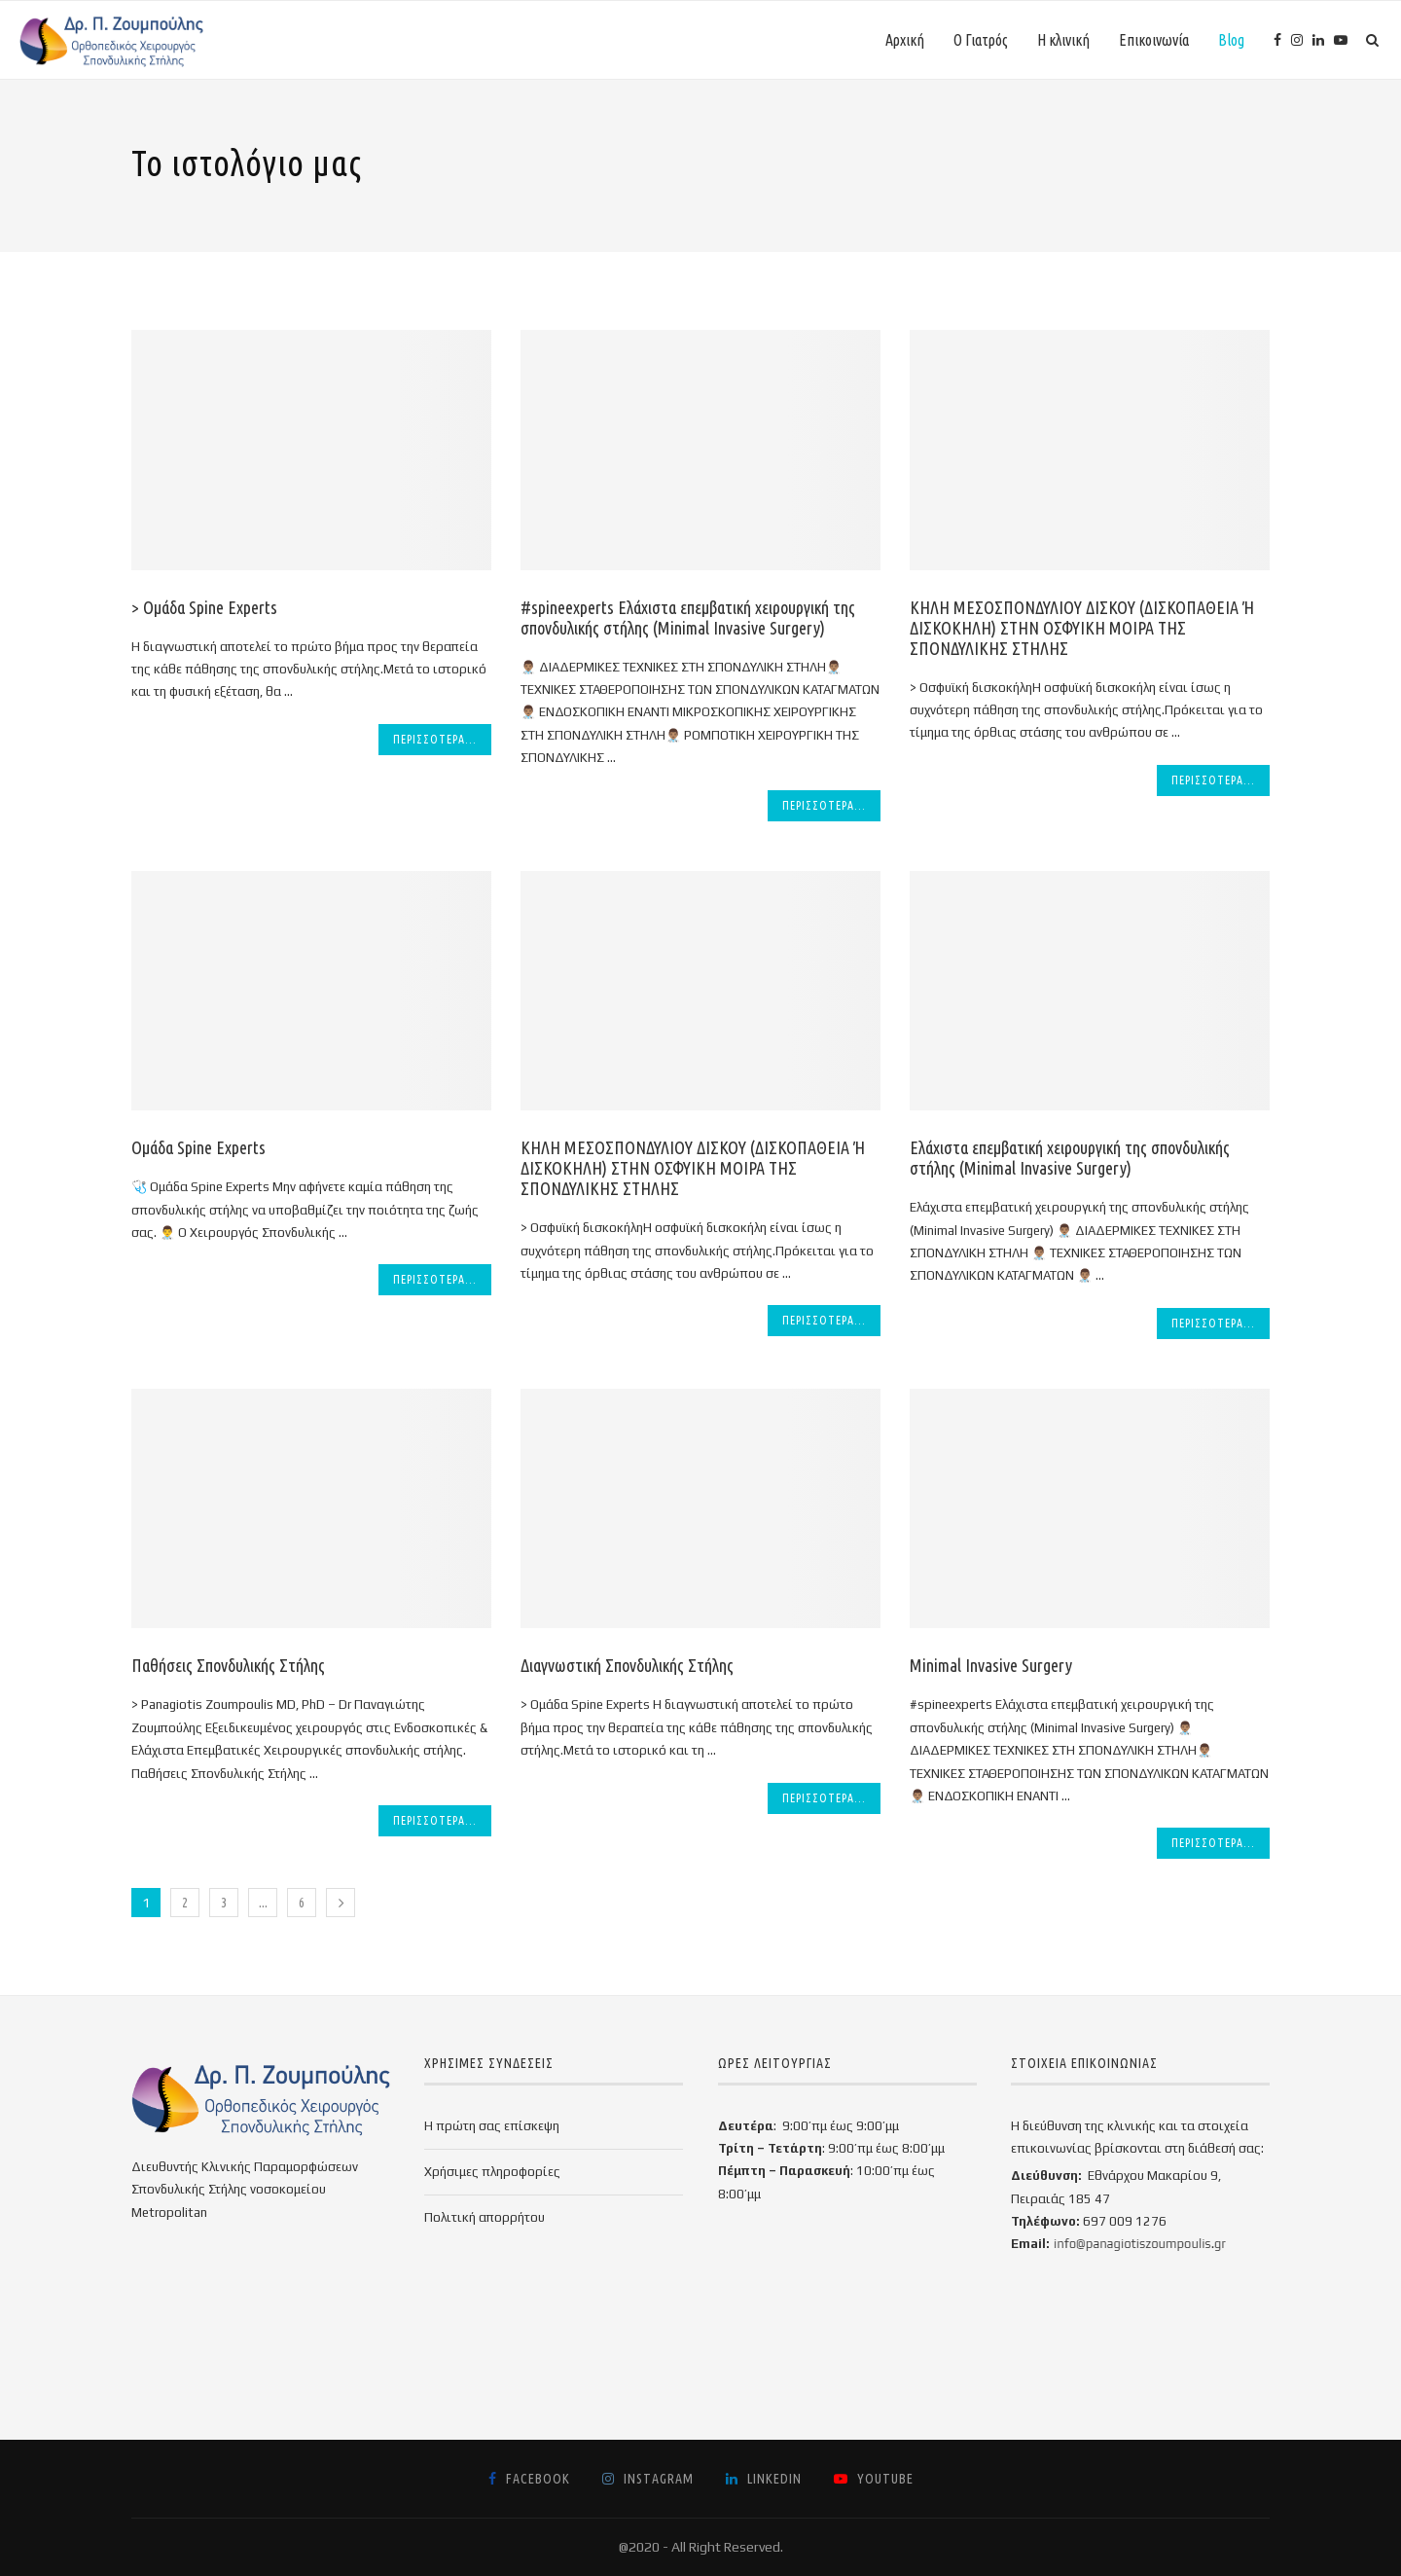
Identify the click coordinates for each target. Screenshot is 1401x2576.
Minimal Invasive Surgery (991, 1665)
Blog (1231, 40)
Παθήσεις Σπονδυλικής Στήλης (228, 1665)
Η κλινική (1063, 40)
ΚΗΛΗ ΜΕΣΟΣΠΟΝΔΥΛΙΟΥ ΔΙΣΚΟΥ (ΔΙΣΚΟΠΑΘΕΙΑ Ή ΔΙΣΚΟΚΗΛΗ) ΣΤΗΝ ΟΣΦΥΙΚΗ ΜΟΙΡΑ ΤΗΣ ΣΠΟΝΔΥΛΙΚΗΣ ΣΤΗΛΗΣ (1082, 628)
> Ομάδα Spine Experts (204, 607)
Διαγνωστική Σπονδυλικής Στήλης (627, 1665)
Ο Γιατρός (980, 40)
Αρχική (904, 40)
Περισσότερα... (435, 739)
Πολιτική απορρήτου (484, 2217)
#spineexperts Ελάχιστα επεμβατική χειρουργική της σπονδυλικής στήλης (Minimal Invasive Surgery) (688, 617)
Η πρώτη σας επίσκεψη (491, 2126)
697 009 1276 (1125, 2221)
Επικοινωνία (1154, 40)
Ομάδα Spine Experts (198, 1147)
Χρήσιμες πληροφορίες (492, 2171)
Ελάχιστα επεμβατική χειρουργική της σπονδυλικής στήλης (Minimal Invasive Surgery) (1070, 1158)
